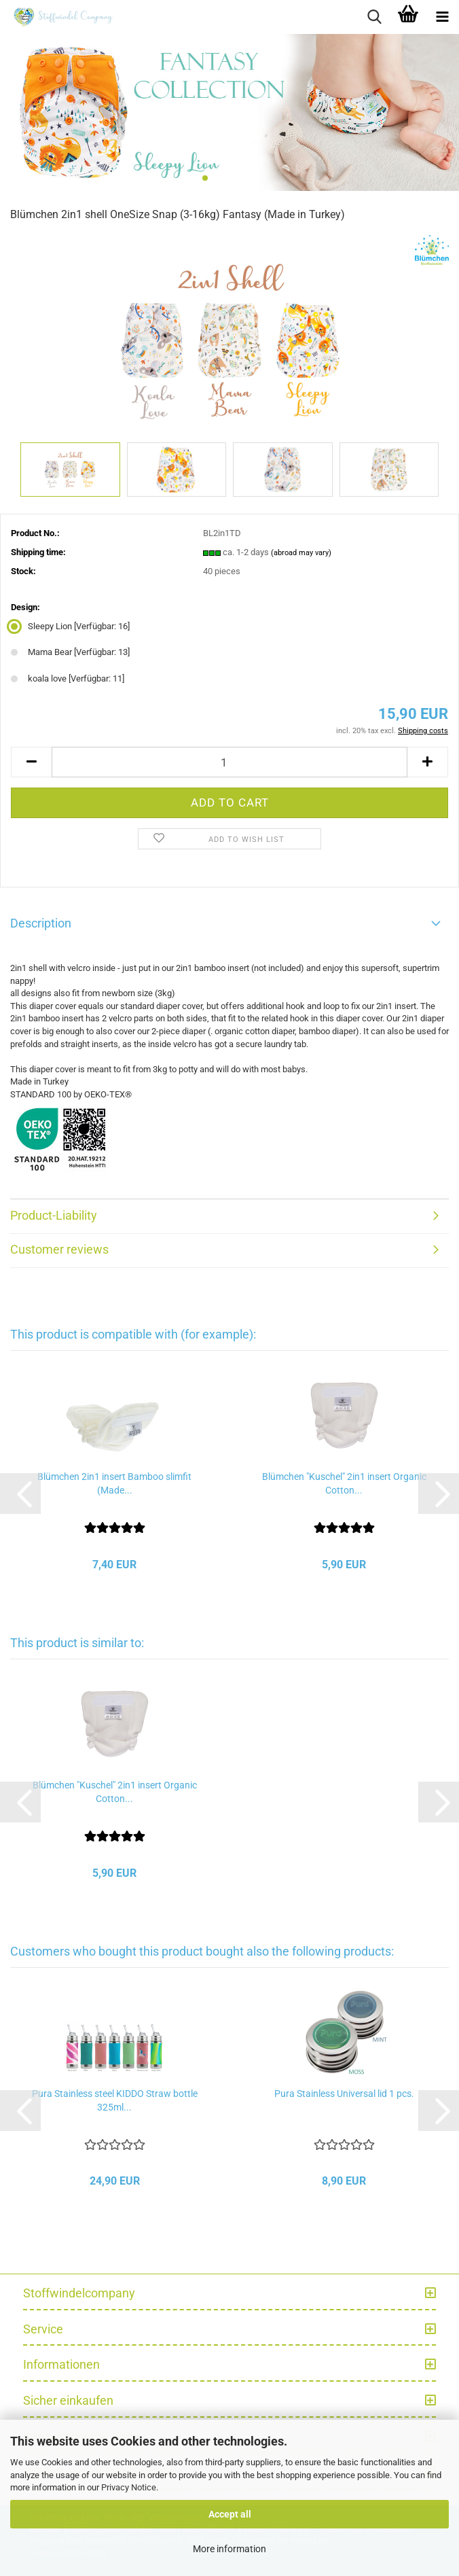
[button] (31, 762)
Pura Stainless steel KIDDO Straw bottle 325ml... (115, 2100)
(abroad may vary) (301, 552)
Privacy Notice (128, 2487)
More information (229, 2548)
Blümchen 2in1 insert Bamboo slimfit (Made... (114, 1483)
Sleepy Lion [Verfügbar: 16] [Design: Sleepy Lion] (70, 626)
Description (40, 923)
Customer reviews (59, 1249)
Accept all (229, 2514)
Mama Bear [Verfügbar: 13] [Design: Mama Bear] (70, 652)
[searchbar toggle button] (374, 17)
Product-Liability (53, 1215)
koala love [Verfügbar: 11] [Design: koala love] (67, 678)
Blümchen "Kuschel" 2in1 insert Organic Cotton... (344, 1483)
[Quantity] (229, 762)
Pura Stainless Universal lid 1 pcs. (344, 2093)
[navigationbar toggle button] (442, 17)
